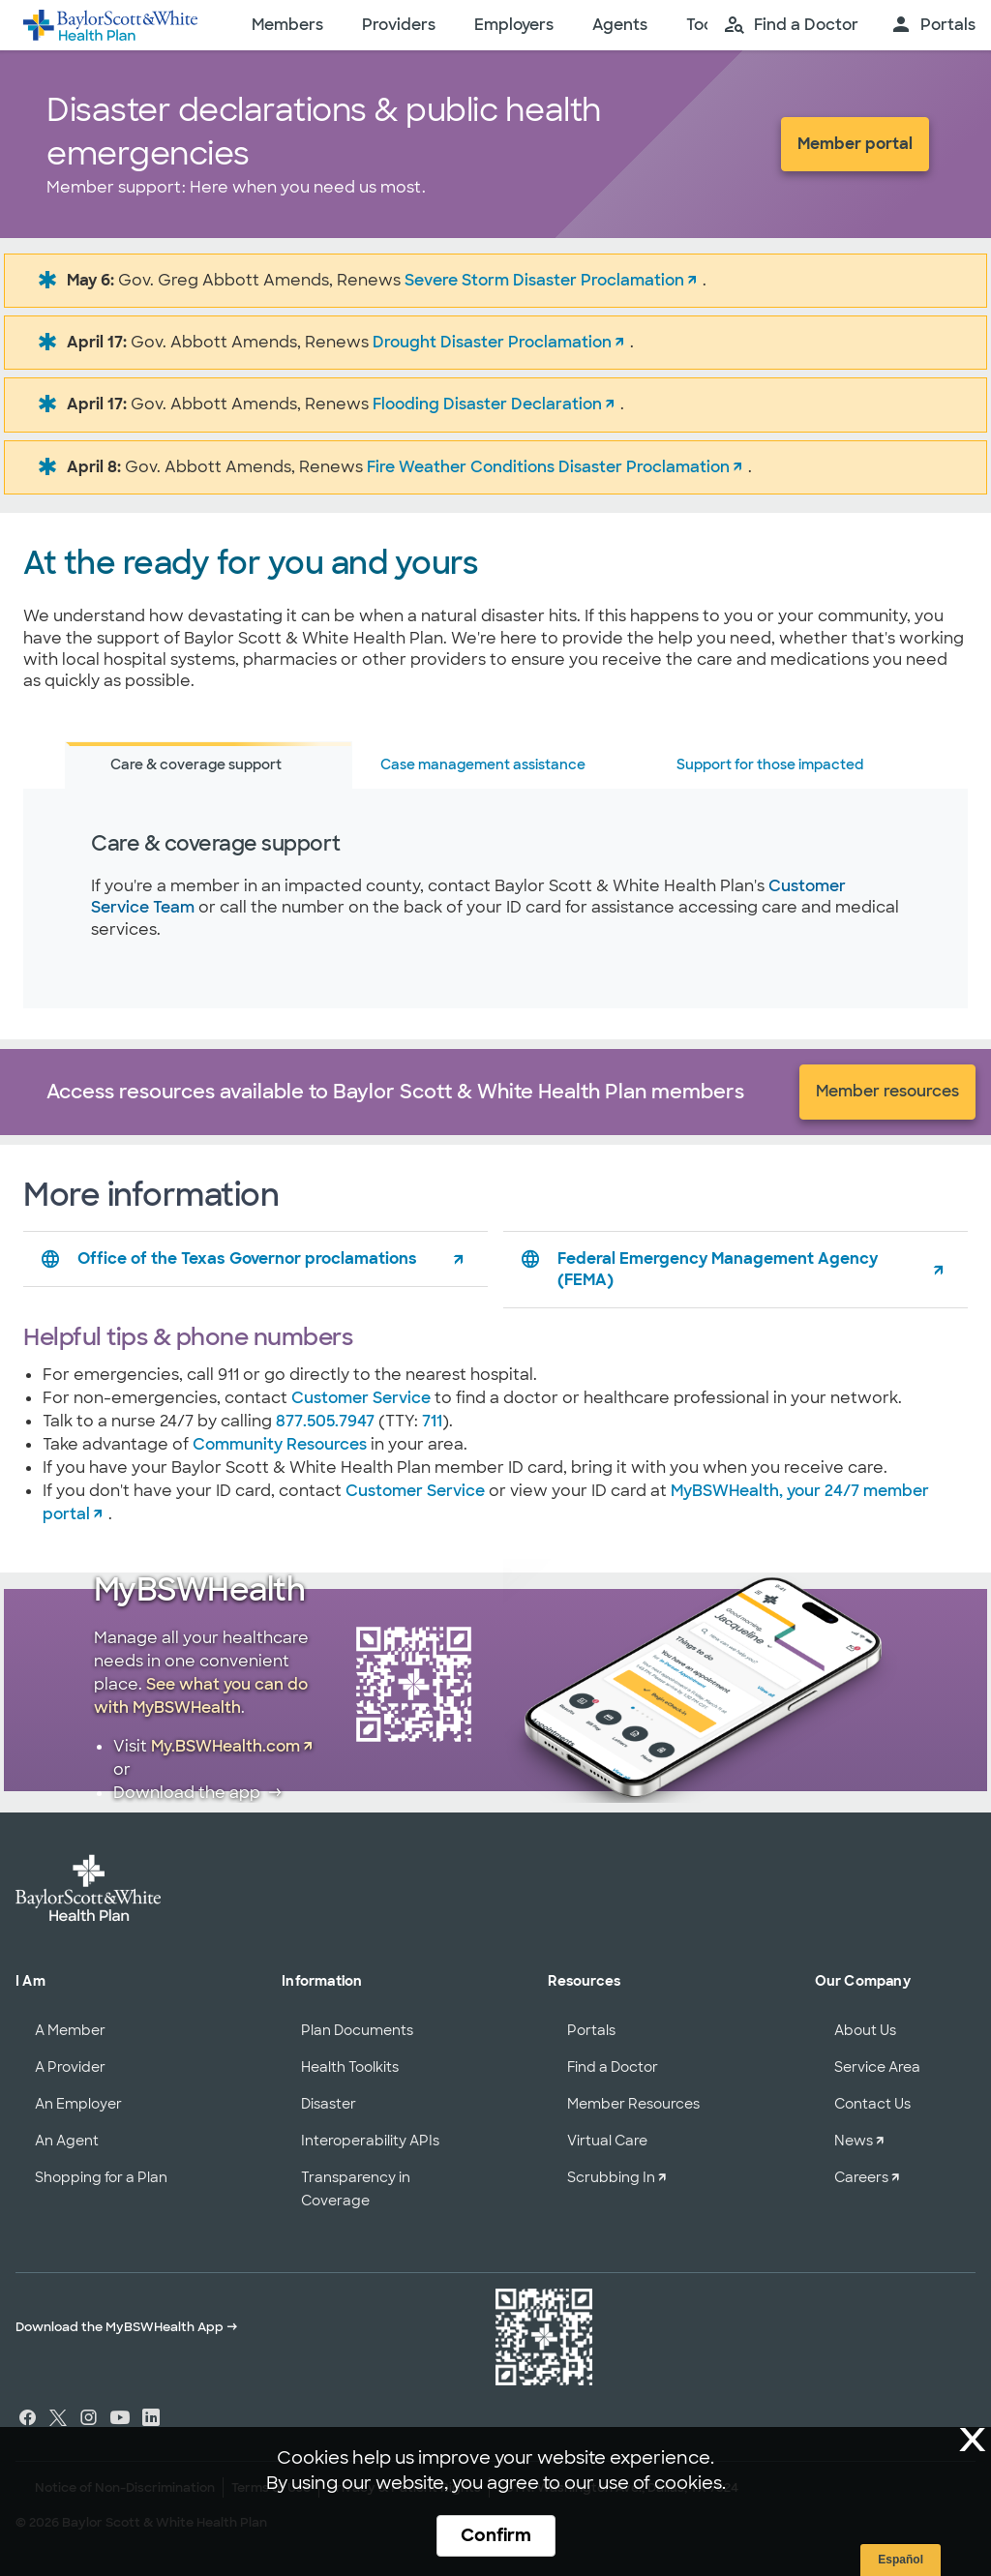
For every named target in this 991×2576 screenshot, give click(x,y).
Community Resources (280, 1444)
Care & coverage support (196, 764)
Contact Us (872, 2103)
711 (432, 1421)
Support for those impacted (769, 764)
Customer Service (361, 1398)
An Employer (78, 2103)
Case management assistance (483, 764)
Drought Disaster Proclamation (492, 342)
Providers (398, 25)
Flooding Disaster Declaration (487, 404)
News (853, 2140)
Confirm (496, 2535)
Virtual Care (607, 2140)
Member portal (855, 144)
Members (287, 25)
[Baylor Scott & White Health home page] (110, 25)
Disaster (328, 2103)
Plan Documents (357, 2030)
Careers (861, 2177)
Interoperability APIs (370, 2140)
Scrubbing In (611, 2177)
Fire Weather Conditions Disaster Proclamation (548, 467)
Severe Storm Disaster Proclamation (544, 280)
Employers (514, 25)
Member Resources (633, 2103)
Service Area (877, 2067)
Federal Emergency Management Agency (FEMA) (698, 1269)
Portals (591, 2030)
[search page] (790, 25)
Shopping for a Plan (101, 2177)
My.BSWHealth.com (225, 1746)
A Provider (70, 2067)
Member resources (887, 1091)
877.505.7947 (325, 1421)
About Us (865, 2030)
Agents (619, 25)
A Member (70, 2030)
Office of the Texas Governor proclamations (228, 1259)
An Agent (67, 2140)
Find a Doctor (612, 2067)
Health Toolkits (350, 2067)
